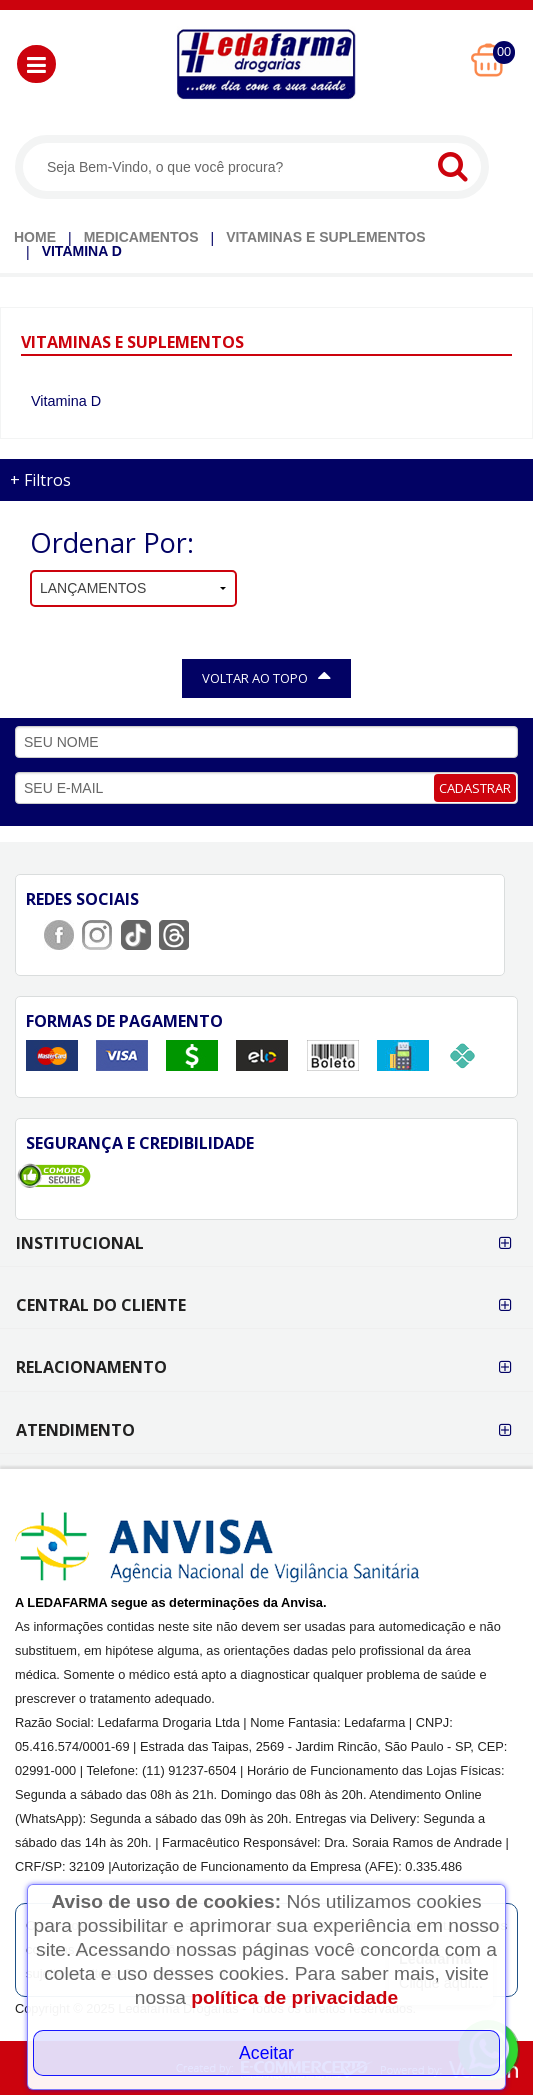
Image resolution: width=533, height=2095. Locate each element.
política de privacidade (294, 1997)
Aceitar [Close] (266, 2053)
